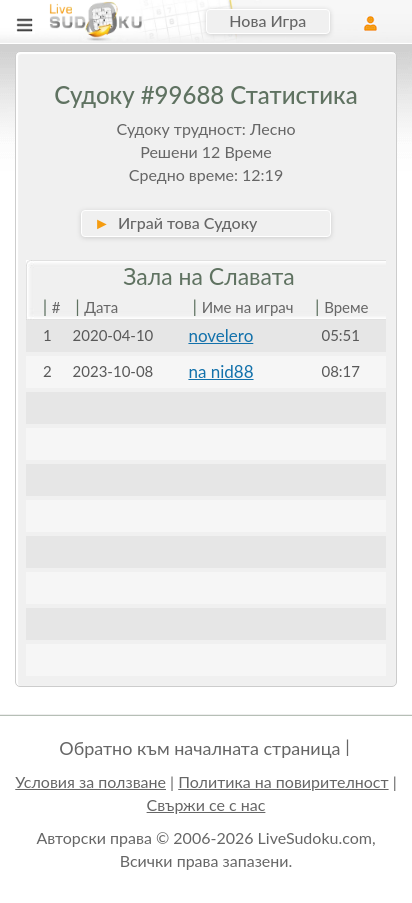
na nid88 (220, 371)
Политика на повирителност (283, 781)
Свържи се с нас (206, 804)
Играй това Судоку (175, 222)
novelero (220, 335)
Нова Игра (267, 20)
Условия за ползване (90, 781)
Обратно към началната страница (199, 748)
